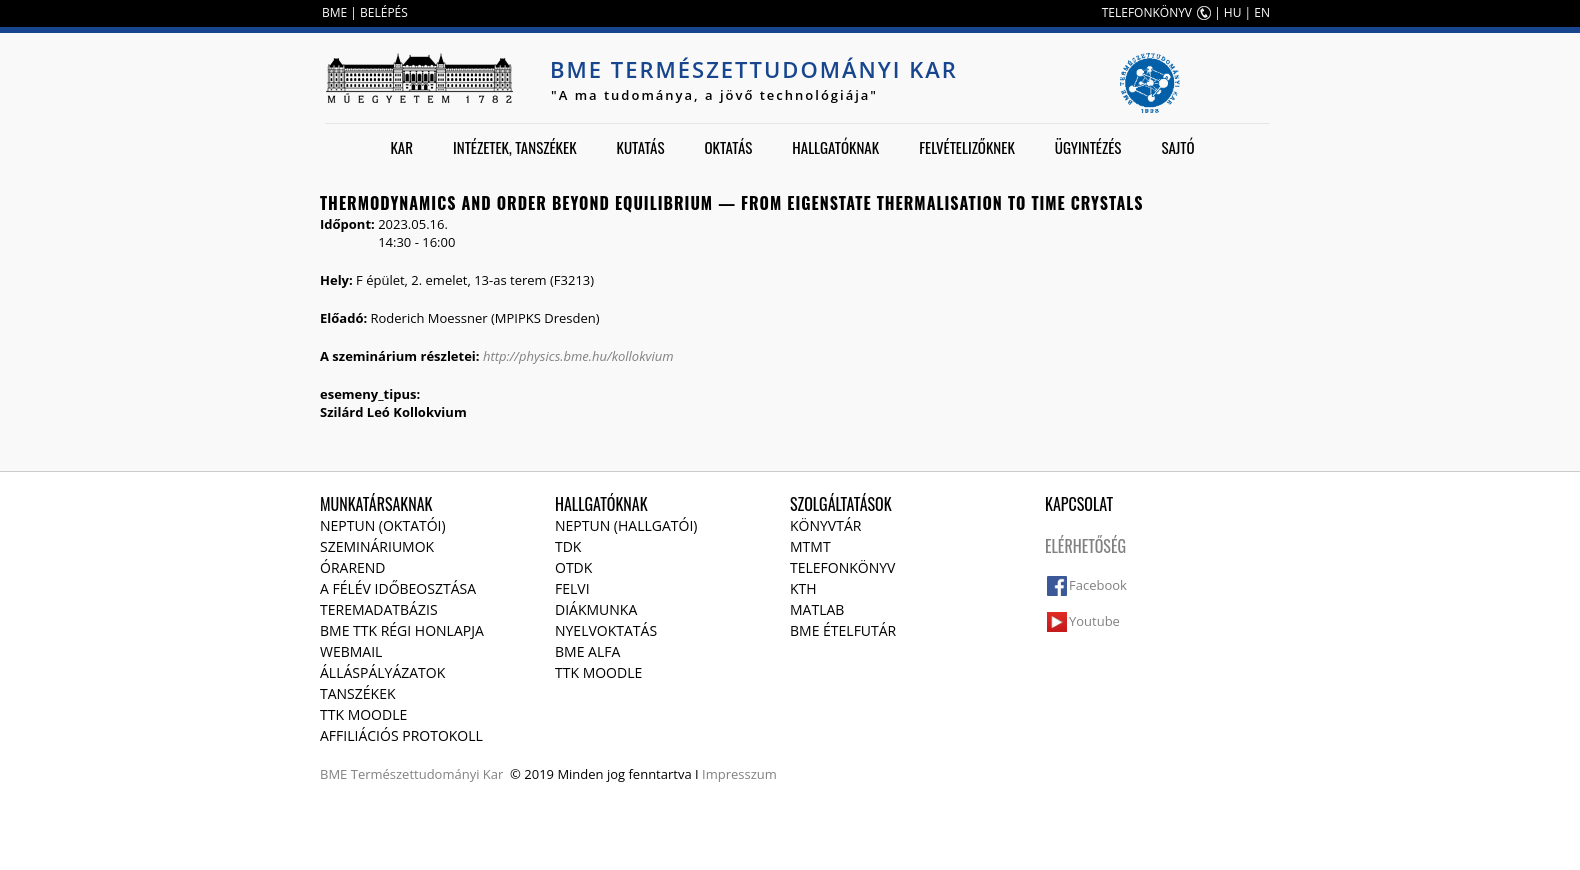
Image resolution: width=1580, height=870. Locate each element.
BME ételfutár (843, 630)
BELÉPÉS (384, 12)
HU (1233, 12)
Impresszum (739, 774)
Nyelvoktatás (606, 630)
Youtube (1094, 621)
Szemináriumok (377, 546)
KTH (803, 588)
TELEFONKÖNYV (1147, 12)
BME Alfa (587, 651)
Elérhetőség (1085, 546)
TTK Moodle (363, 714)
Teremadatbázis (379, 609)
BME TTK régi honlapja (402, 630)
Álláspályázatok (382, 672)
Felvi (572, 588)
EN (1262, 12)
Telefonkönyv (842, 567)
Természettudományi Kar (427, 774)
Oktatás (728, 147)
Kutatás (641, 147)
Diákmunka (596, 609)
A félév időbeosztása (398, 588)
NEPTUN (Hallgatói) (626, 525)
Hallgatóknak (835, 147)
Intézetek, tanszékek (515, 147)
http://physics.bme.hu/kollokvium (578, 356)
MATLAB (817, 609)
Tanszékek (358, 693)
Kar (401, 147)
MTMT (810, 546)
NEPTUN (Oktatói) (383, 525)
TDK (568, 546)
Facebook (1098, 585)
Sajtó (1177, 147)
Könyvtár (825, 525)
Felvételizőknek (967, 147)
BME (334, 12)
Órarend (353, 567)
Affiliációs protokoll (401, 735)
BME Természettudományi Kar (754, 69)
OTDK (573, 567)
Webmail (351, 651)
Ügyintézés (1088, 147)
